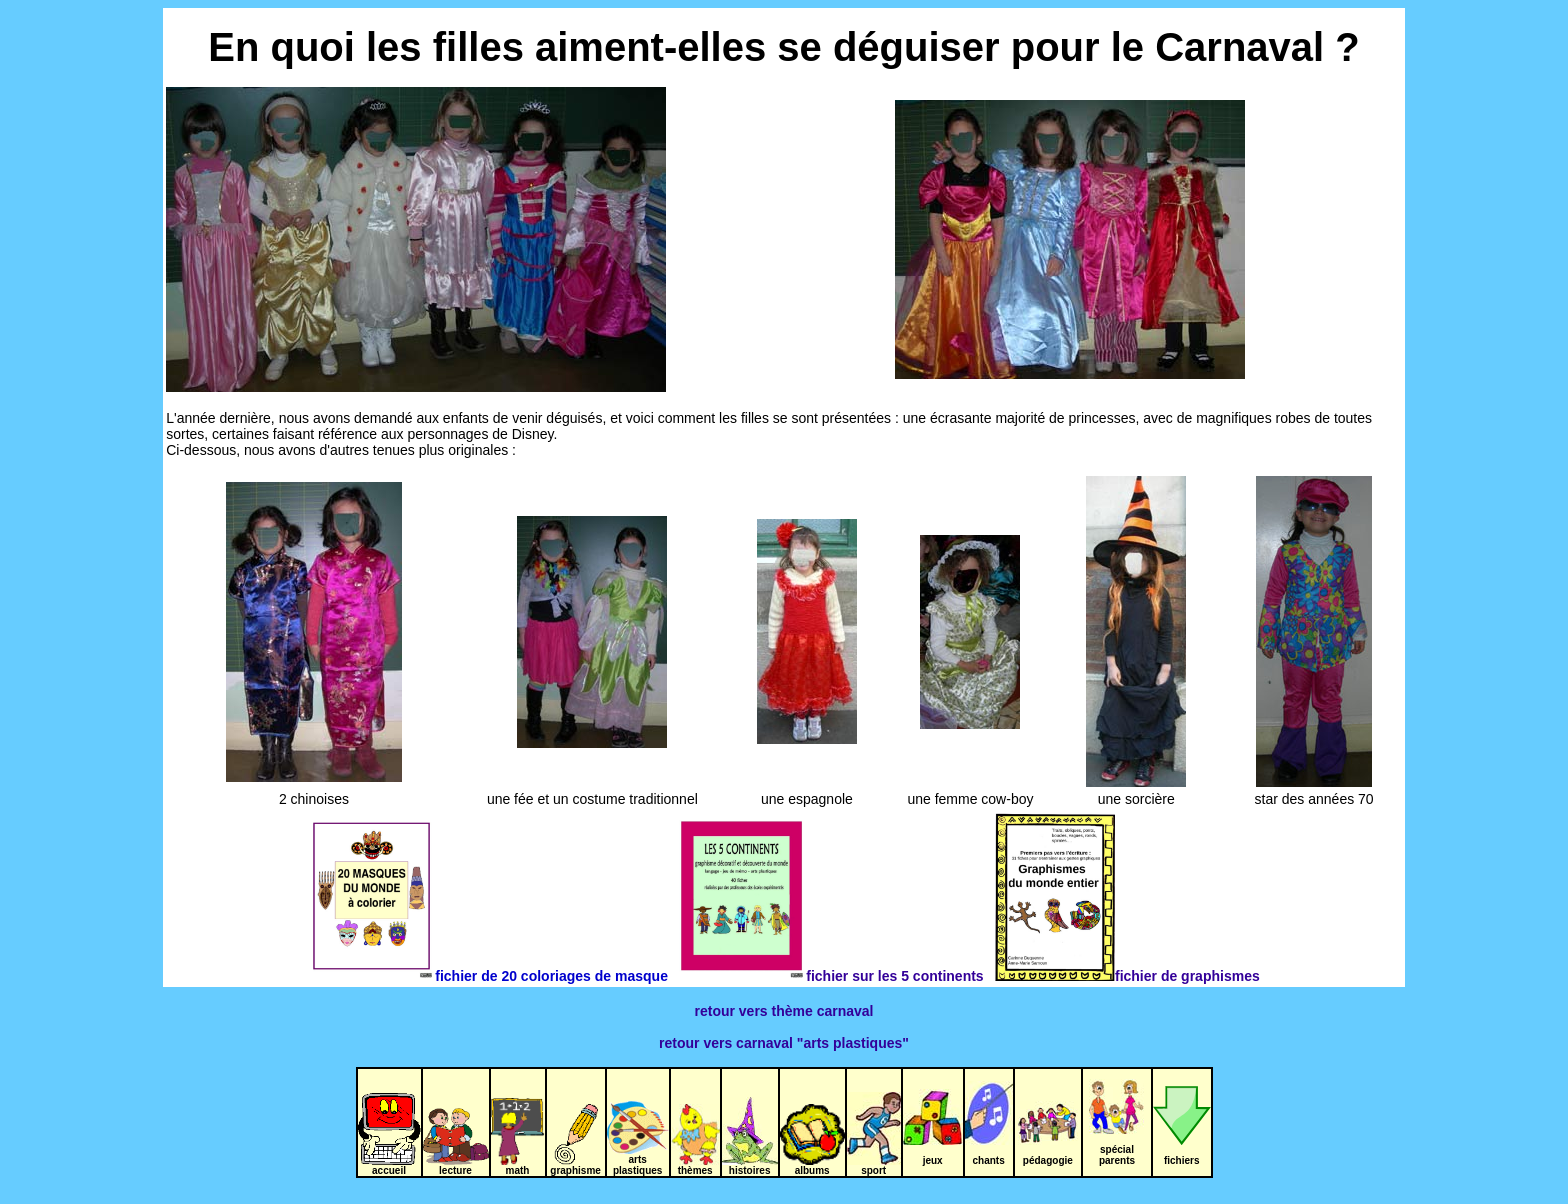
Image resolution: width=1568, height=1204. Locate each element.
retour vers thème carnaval (784, 1011)
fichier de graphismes (1126, 976)
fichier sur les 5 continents (835, 976)
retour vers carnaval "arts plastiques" (784, 1043)
